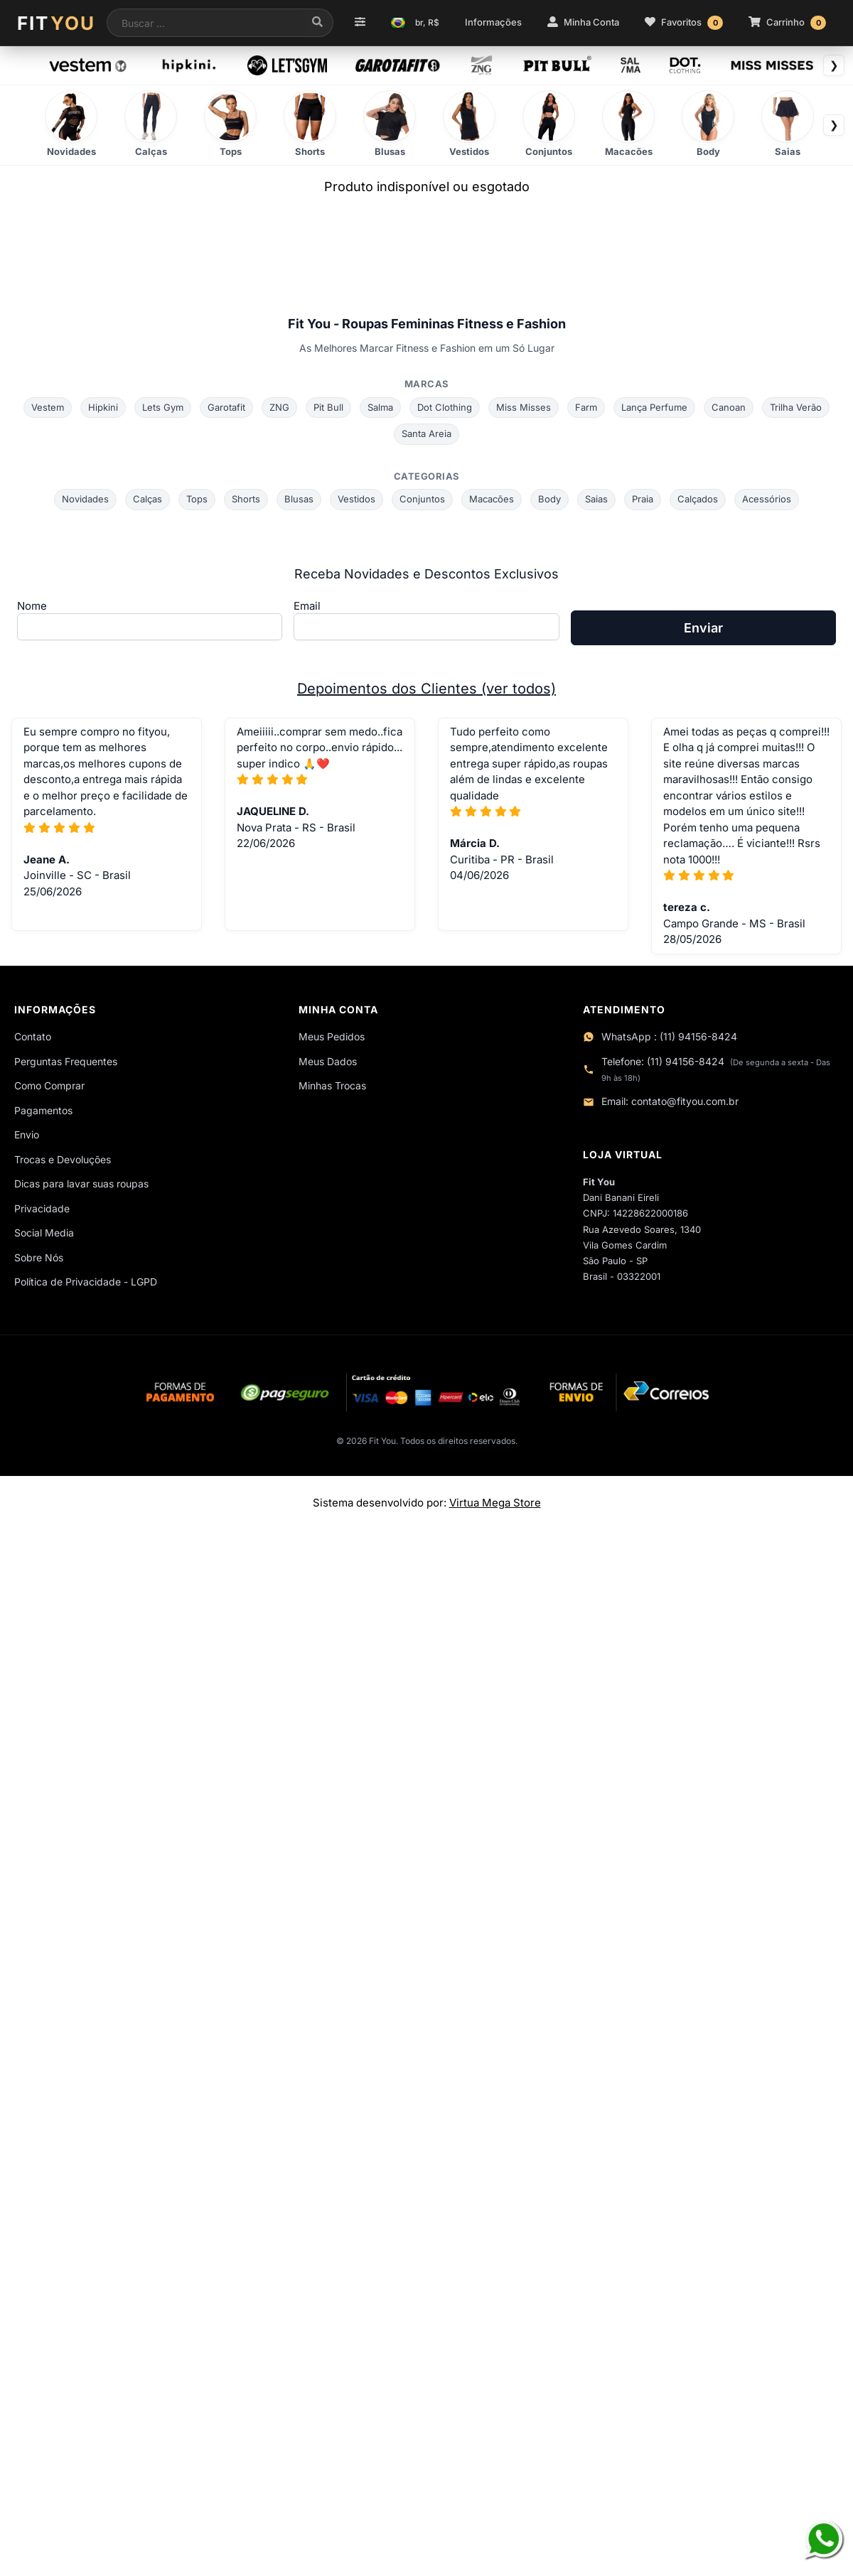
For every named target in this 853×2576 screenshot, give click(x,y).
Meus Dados (328, 1061)
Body (549, 499)
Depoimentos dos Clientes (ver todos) (426, 688)
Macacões (491, 499)
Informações (493, 22)
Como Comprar (49, 1085)
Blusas (298, 499)
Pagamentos (43, 1110)
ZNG (279, 407)
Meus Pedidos (332, 1036)
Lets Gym (162, 407)
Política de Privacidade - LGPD (85, 1282)
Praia (642, 499)
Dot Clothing (444, 407)
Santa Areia (426, 433)
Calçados (697, 499)
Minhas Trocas (332, 1085)
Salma (380, 407)
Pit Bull (328, 407)
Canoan (729, 407)
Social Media (44, 1233)
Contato (32, 1036)
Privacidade (42, 1208)
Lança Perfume (654, 407)
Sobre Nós (38, 1257)
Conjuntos (422, 499)
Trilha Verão (796, 407)
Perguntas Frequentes (65, 1061)
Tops (197, 499)
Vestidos (356, 499)
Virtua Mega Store (495, 1502)
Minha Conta (583, 22)
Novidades (85, 499)
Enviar (703, 627)
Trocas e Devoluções (62, 1159)
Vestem (47, 407)
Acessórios (766, 499)
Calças (147, 499)
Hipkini (103, 407)
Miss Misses (523, 407)
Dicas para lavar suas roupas (81, 1183)
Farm (586, 407)
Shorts (246, 499)
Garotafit (226, 407)
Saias (596, 499)
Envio (26, 1134)
